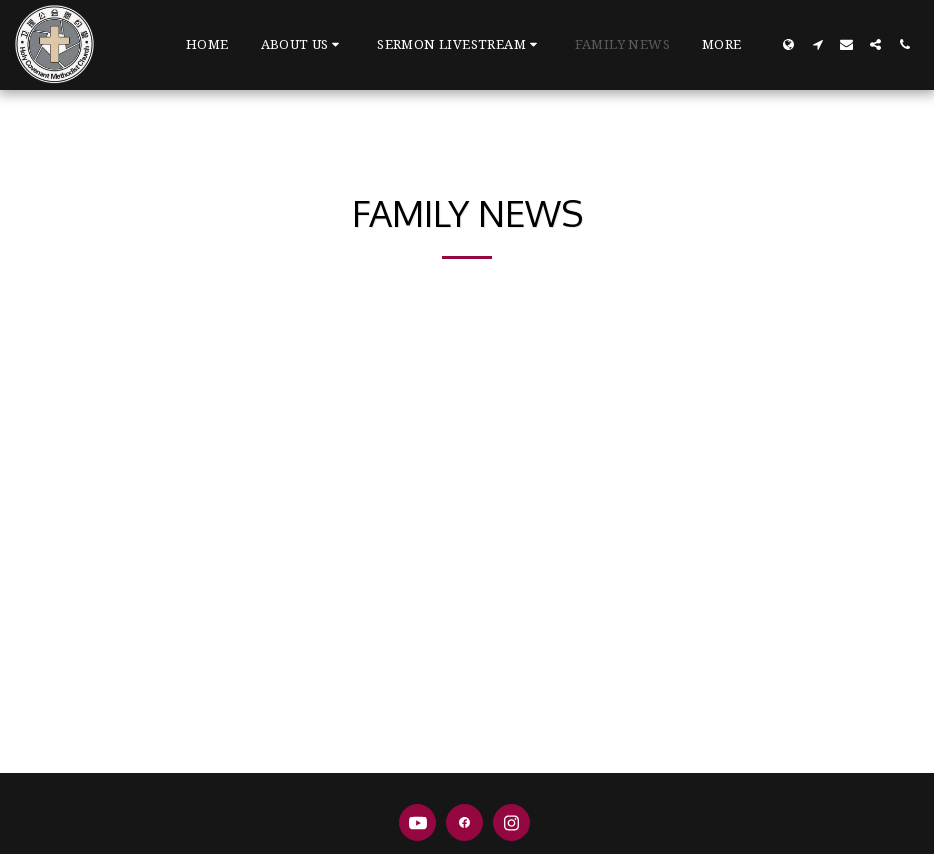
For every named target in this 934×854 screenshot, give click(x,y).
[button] (303, 45)
